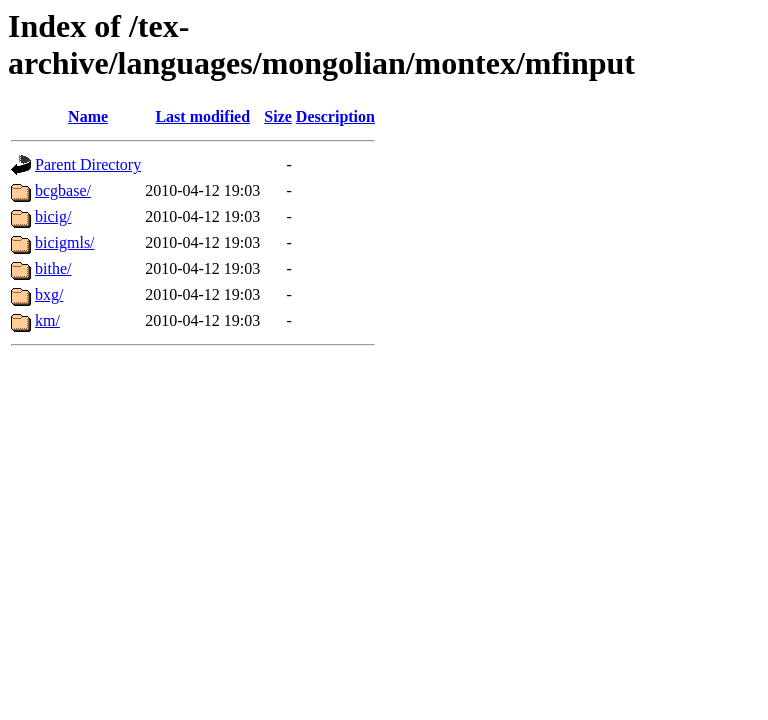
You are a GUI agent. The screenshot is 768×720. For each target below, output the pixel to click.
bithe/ (53, 268)
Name (88, 116)
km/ (47, 320)
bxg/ (49, 294)
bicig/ (53, 216)
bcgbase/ (63, 190)
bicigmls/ (65, 242)
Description (335, 116)
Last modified (202, 116)
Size (278, 116)
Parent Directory (88, 164)
